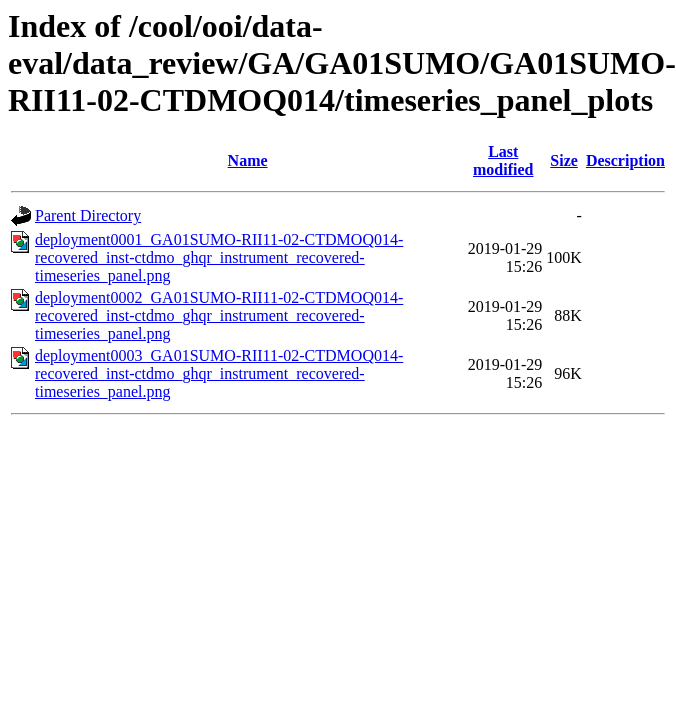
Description (625, 160)
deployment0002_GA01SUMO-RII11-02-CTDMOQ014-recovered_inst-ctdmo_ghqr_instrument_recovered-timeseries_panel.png (219, 315)
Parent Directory (88, 215)
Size (564, 160)
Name (248, 160)
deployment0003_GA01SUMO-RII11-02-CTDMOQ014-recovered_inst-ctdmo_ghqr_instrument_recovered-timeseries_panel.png (219, 373)
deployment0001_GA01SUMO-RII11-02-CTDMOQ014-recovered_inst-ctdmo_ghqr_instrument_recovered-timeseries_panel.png (219, 257)
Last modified (503, 160)
